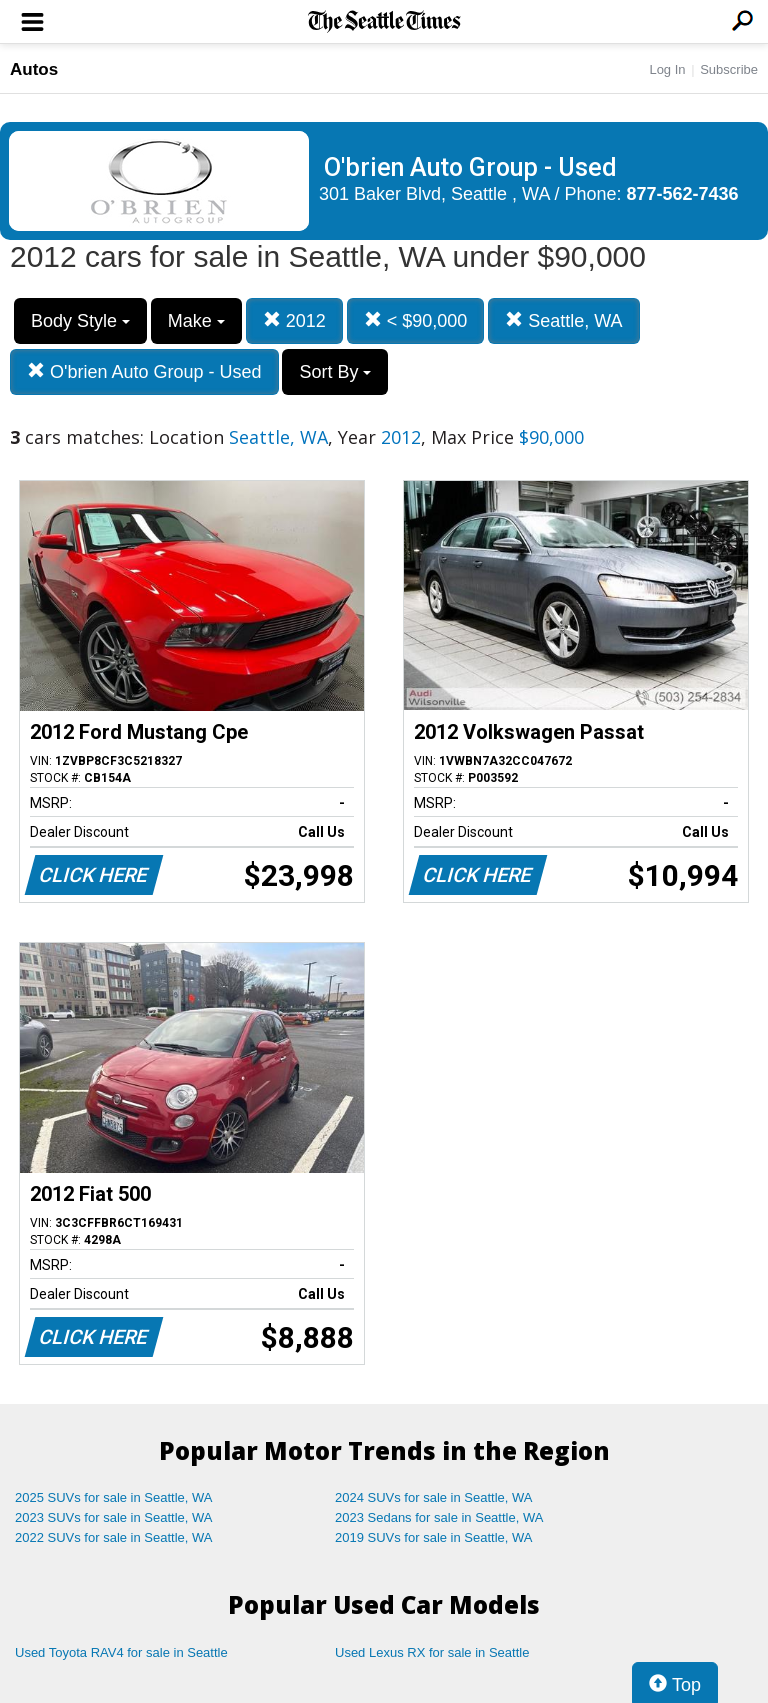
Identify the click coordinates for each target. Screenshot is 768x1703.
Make (196, 321)
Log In (667, 69)
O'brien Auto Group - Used (144, 371)
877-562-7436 (683, 194)
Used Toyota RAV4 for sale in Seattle (121, 1652)
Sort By (335, 372)
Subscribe (729, 69)
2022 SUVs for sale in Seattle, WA (114, 1537)
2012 (294, 320)
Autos (34, 69)
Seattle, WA (563, 320)
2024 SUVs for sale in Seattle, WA (434, 1497)
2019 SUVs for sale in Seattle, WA (434, 1537)
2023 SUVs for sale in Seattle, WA (114, 1517)
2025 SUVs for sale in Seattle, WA (114, 1497)
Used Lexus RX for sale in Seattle (432, 1652)
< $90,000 (416, 320)
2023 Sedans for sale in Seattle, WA (439, 1517)
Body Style (80, 321)
